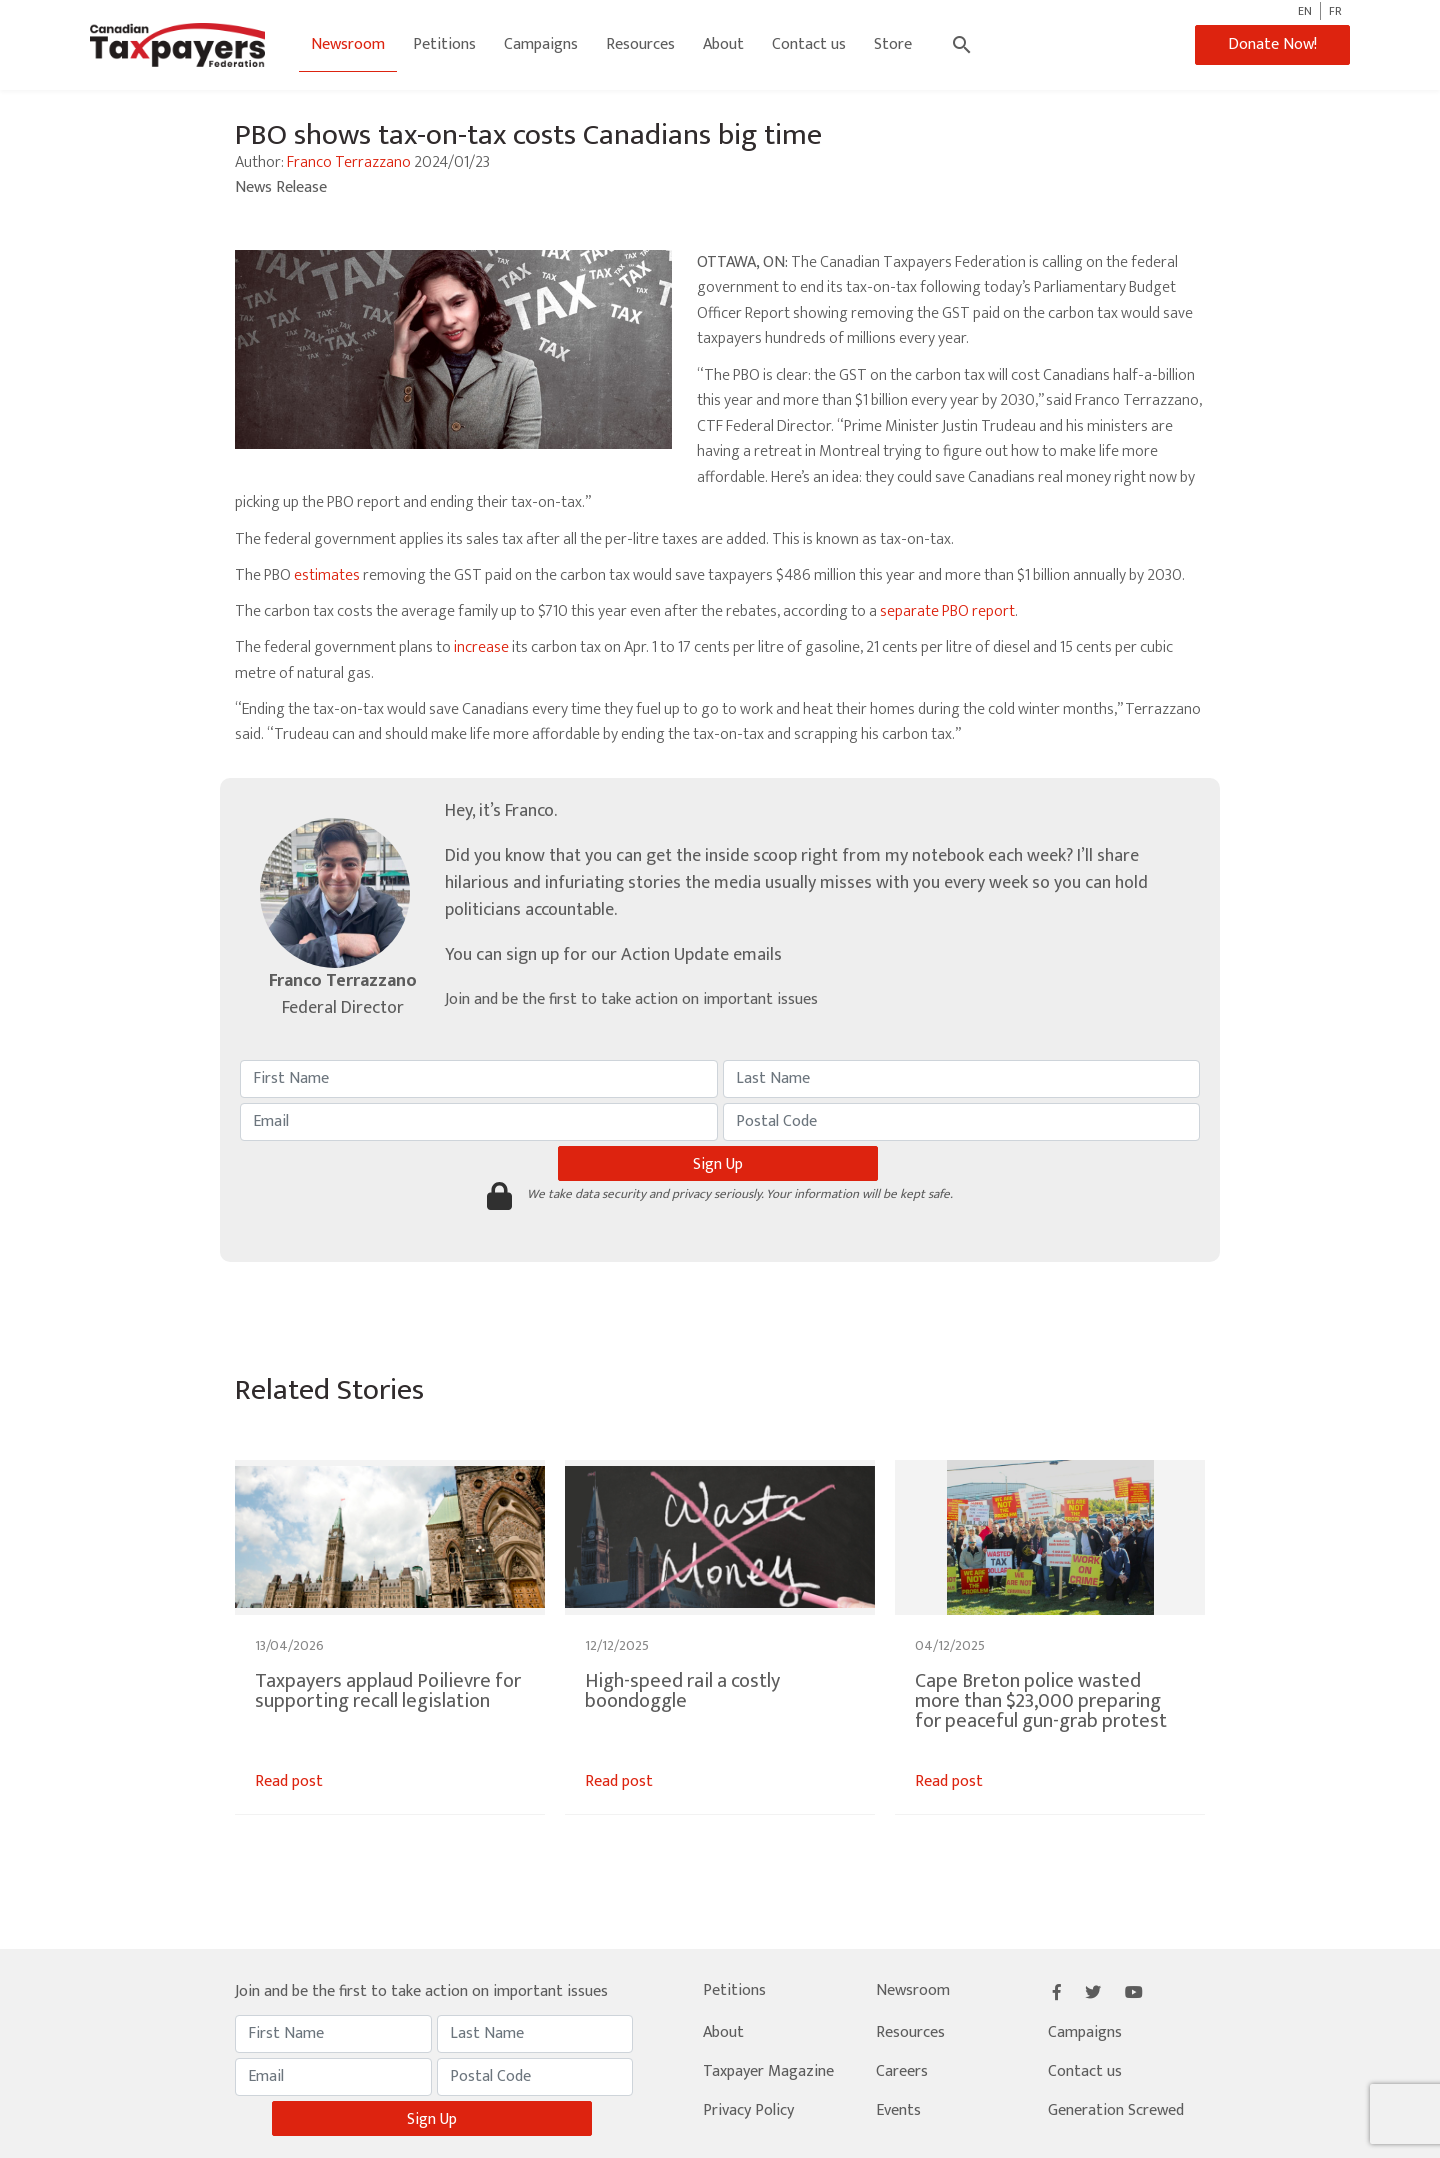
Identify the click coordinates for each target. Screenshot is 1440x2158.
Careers (902, 2071)
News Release (281, 187)
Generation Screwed (1116, 2110)
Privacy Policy (748, 2110)
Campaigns (541, 44)
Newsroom (348, 44)
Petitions (444, 44)
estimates (327, 575)
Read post (289, 1781)
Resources (640, 44)
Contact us (809, 44)
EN (1305, 11)
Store (893, 44)
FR (1335, 11)
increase (481, 647)
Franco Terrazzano (349, 162)
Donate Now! (1272, 44)
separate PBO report (947, 611)
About (723, 44)
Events (898, 2110)
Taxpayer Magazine (768, 2071)
